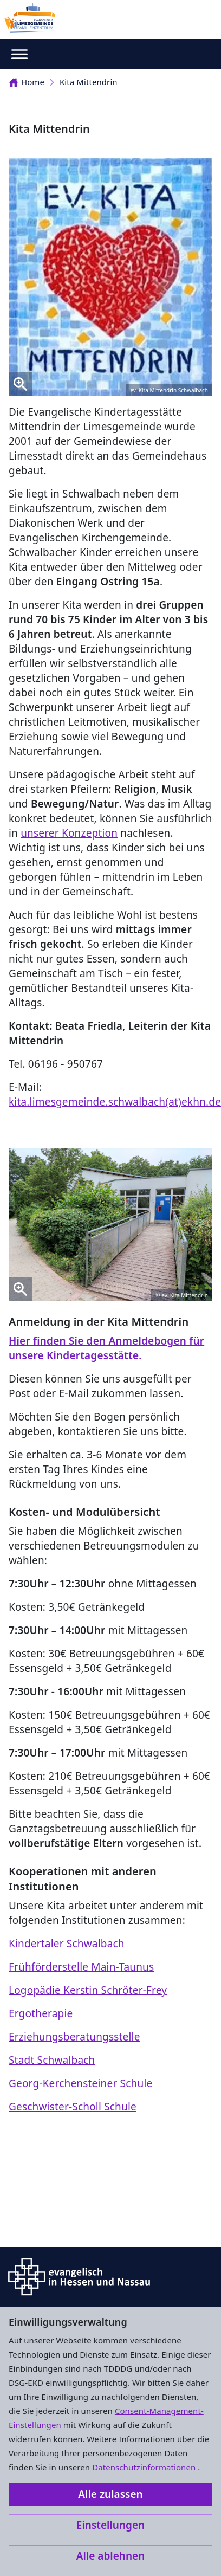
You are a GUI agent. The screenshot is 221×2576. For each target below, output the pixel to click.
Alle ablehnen (110, 2556)
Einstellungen (110, 2525)
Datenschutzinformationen (145, 2467)
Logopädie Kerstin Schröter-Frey (88, 1990)
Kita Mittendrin (89, 81)
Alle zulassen (110, 2494)
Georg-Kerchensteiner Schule (80, 2083)
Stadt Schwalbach (52, 2060)
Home (26, 81)
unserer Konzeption (69, 833)
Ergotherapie (41, 2013)
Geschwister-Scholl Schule (72, 2107)
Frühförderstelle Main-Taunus (81, 1967)
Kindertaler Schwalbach (67, 1943)
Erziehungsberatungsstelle (74, 2037)
